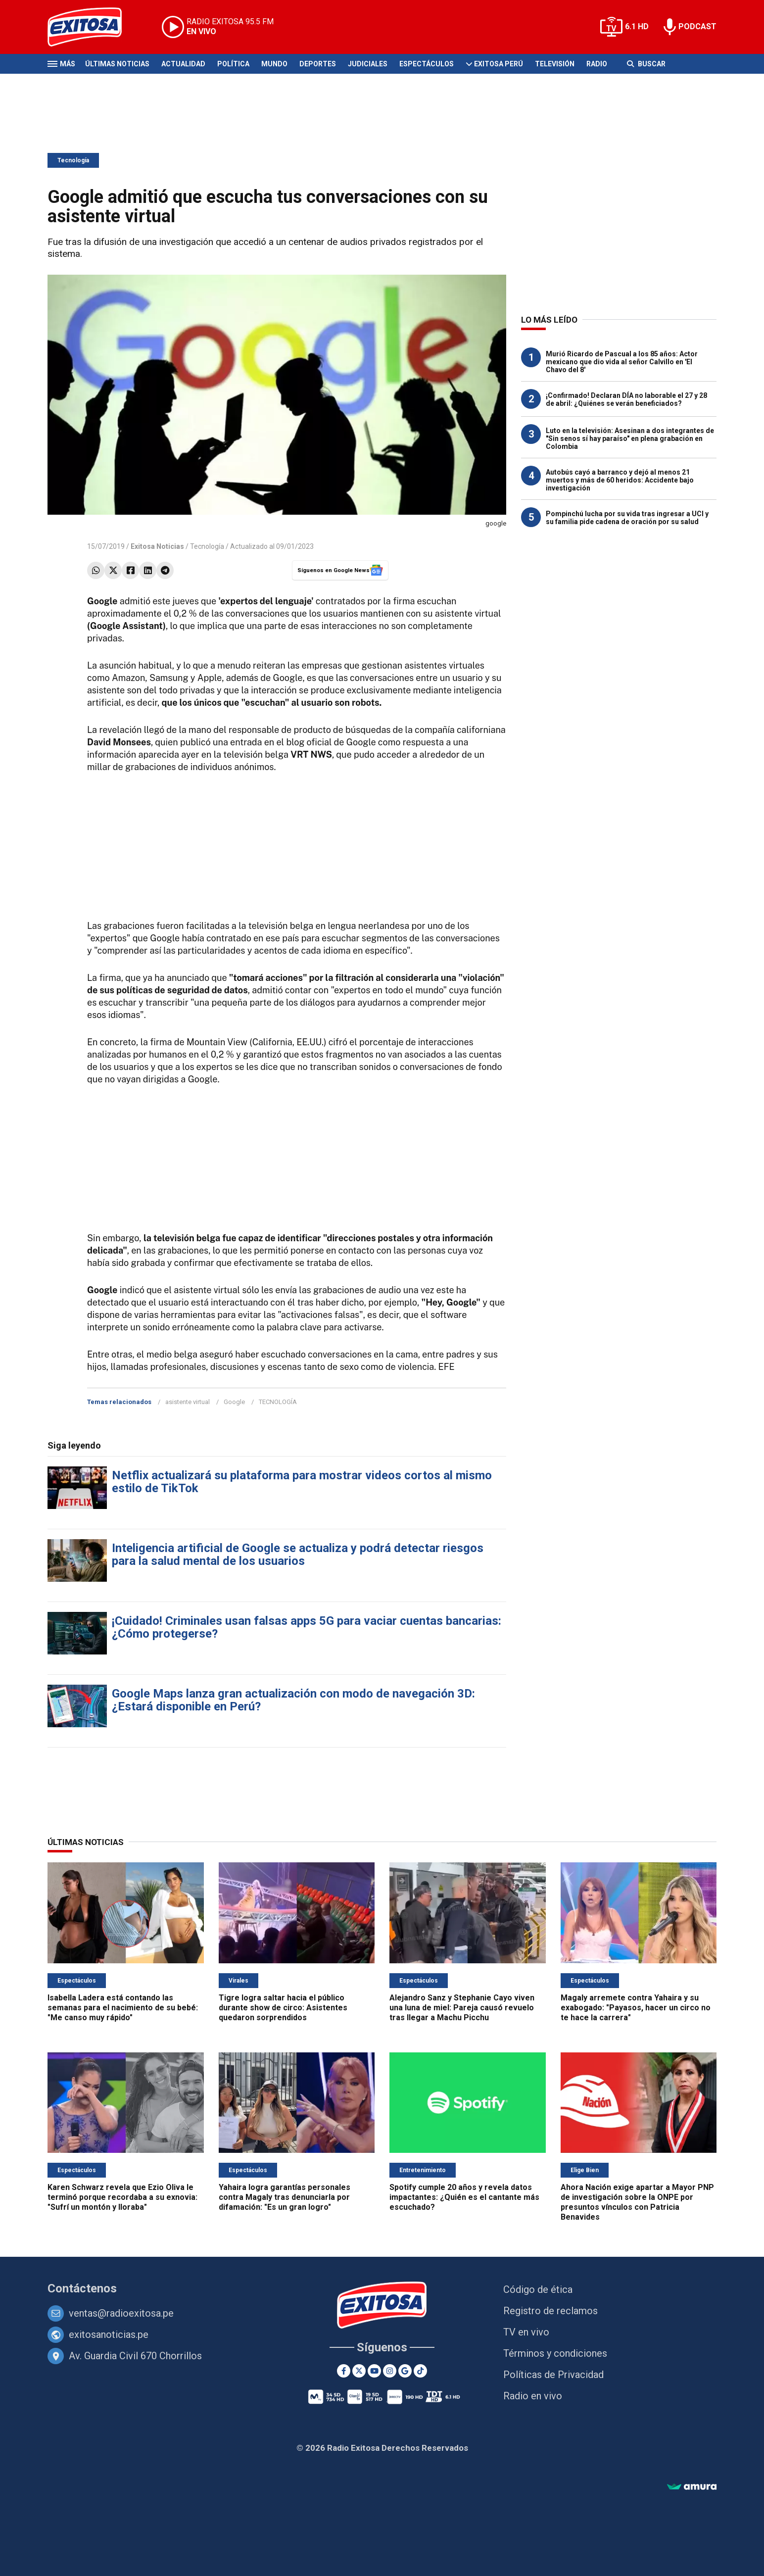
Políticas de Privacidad (553, 2375)
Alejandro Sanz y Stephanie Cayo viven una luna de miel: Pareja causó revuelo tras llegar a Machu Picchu (461, 2007)
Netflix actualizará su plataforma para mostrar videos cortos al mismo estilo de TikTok (302, 1481)
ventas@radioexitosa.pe (121, 2313)
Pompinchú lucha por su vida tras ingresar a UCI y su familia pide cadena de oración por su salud (627, 518)
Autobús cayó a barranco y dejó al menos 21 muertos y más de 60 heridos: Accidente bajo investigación (620, 480)
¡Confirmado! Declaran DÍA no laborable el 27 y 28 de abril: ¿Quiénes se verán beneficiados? (626, 399)
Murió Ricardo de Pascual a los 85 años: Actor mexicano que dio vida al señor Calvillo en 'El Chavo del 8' (622, 362)
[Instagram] (389, 2371)
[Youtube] (374, 2371)
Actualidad (183, 64)
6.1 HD (637, 26)
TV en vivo (526, 2332)
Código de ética (538, 2289)
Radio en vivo (532, 2396)
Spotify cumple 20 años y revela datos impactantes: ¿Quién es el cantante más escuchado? (464, 2197)
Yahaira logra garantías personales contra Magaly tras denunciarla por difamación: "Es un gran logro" (284, 2197)
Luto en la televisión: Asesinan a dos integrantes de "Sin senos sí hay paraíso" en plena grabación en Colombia (630, 438)
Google (234, 1402)
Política (233, 64)
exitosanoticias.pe (108, 2334)
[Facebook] (343, 2371)
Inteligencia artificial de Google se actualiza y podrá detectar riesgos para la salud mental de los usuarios (297, 1554)
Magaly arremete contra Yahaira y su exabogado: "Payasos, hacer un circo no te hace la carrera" (636, 2007)
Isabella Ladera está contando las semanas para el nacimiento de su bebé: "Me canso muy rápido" (123, 2007)
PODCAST (697, 26)
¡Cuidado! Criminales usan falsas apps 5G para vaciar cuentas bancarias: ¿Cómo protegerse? (306, 1627)
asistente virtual (187, 1402)
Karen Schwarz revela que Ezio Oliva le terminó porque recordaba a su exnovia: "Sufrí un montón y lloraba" (122, 2197)
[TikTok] (420, 2371)
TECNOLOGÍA (278, 1402)
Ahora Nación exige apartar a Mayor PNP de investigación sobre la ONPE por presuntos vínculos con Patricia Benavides (637, 2202)
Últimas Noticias (117, 64)
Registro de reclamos (550, 2311)
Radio (596, 64)
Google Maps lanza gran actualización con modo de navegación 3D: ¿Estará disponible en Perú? (293, 1700)
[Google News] (405, 2371)
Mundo (274, 64)
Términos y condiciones (555, 2353)
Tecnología (73, 160)
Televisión (554, 64)
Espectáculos (426, 64)
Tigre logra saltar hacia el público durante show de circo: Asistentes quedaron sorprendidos (283, 2007)
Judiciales (367, 64)
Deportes (317, 64)
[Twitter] (359, 2371)
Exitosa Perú (498, 64)
